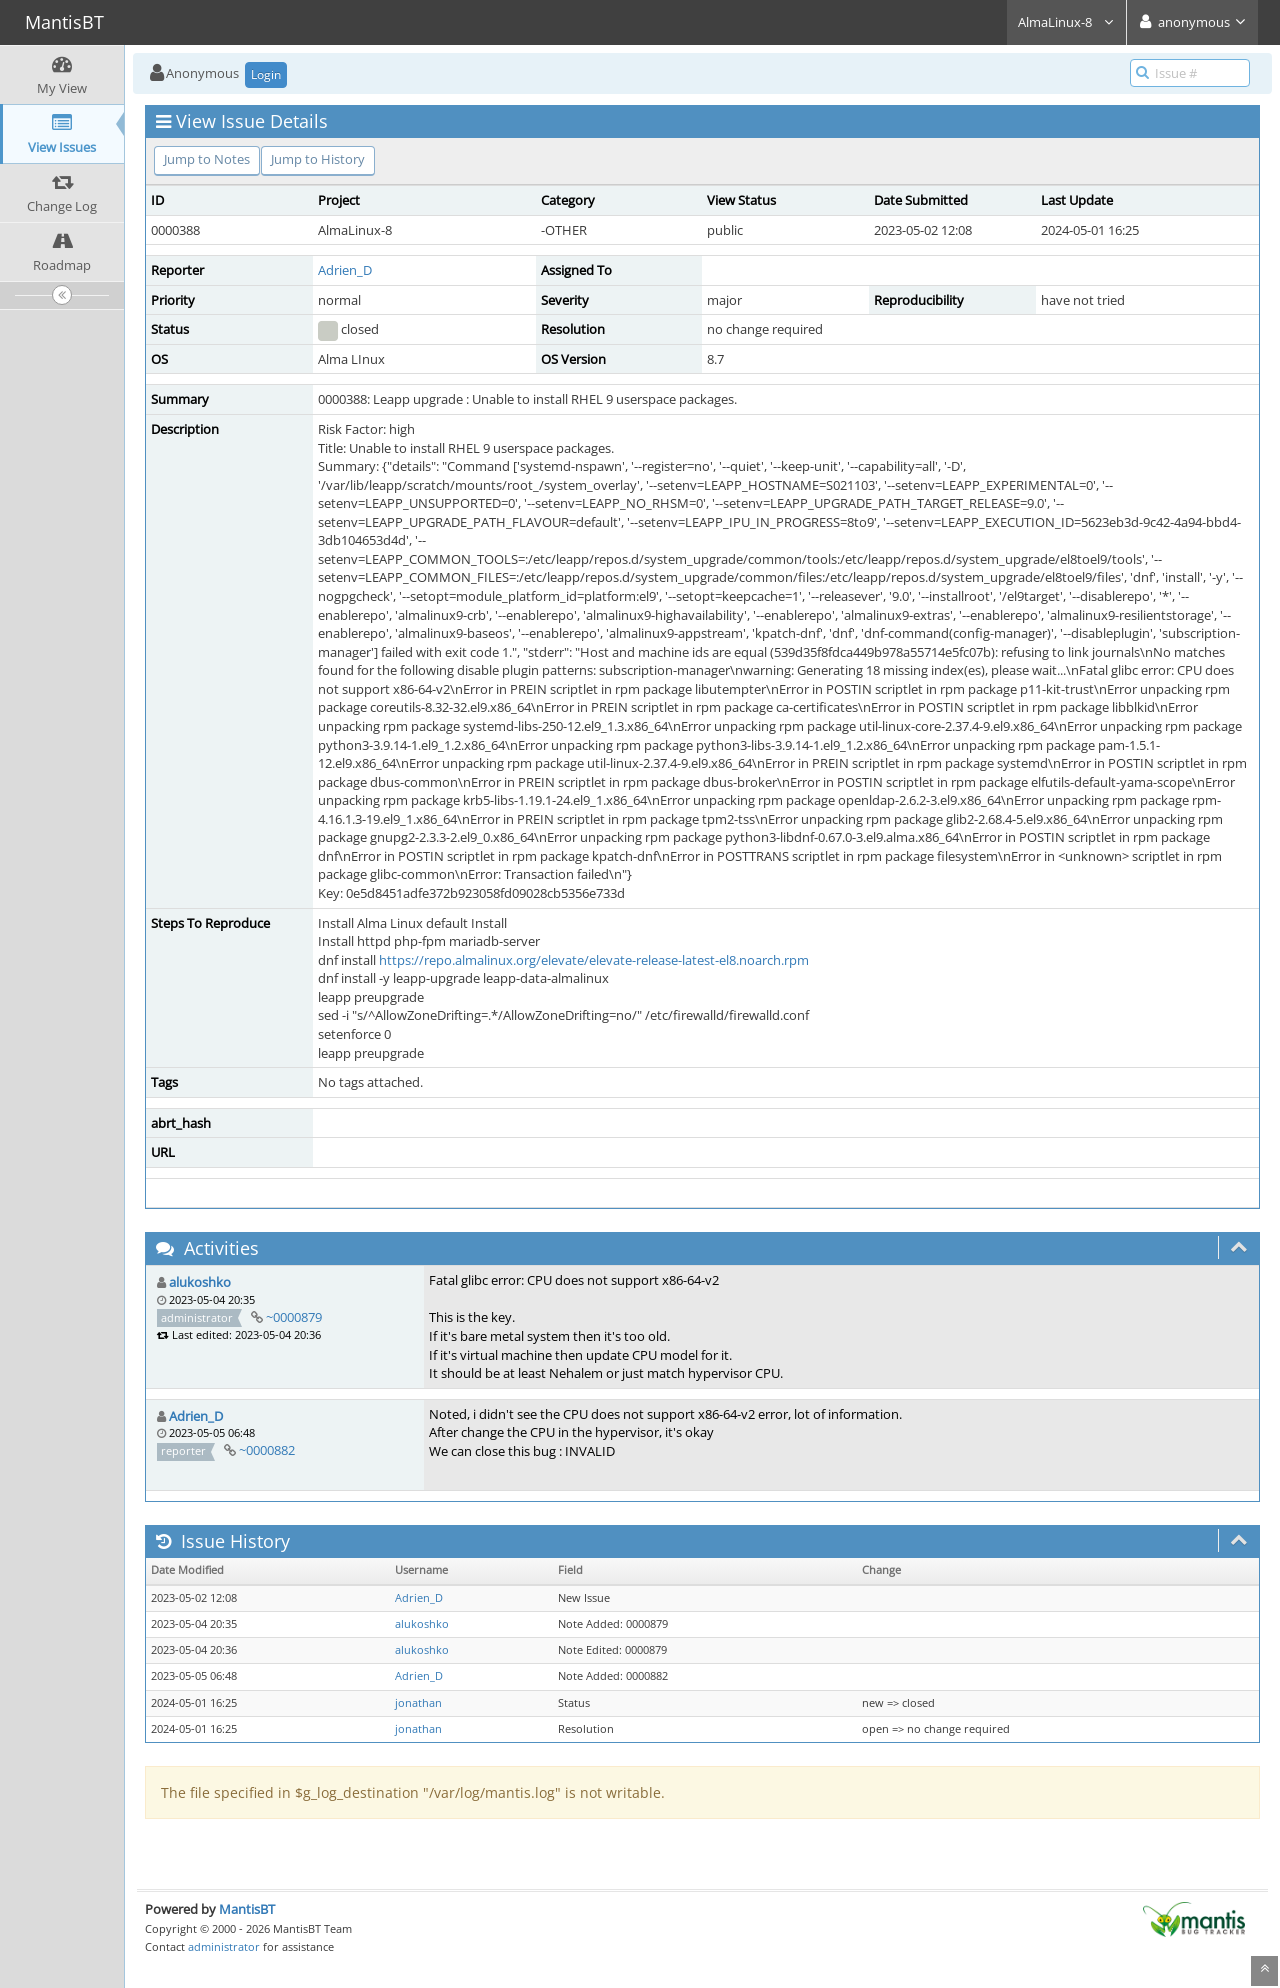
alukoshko (200, 1282)
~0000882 (267, 1450)
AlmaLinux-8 (1066, 22)
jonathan (418, 1703)
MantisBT (247, 1909)
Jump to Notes (207, 159)
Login (266, 74)
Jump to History (318, 159)
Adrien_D (345, 270)
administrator (224, 1946)
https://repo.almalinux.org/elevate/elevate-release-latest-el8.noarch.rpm (594, 960)
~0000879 (294, 1317)
